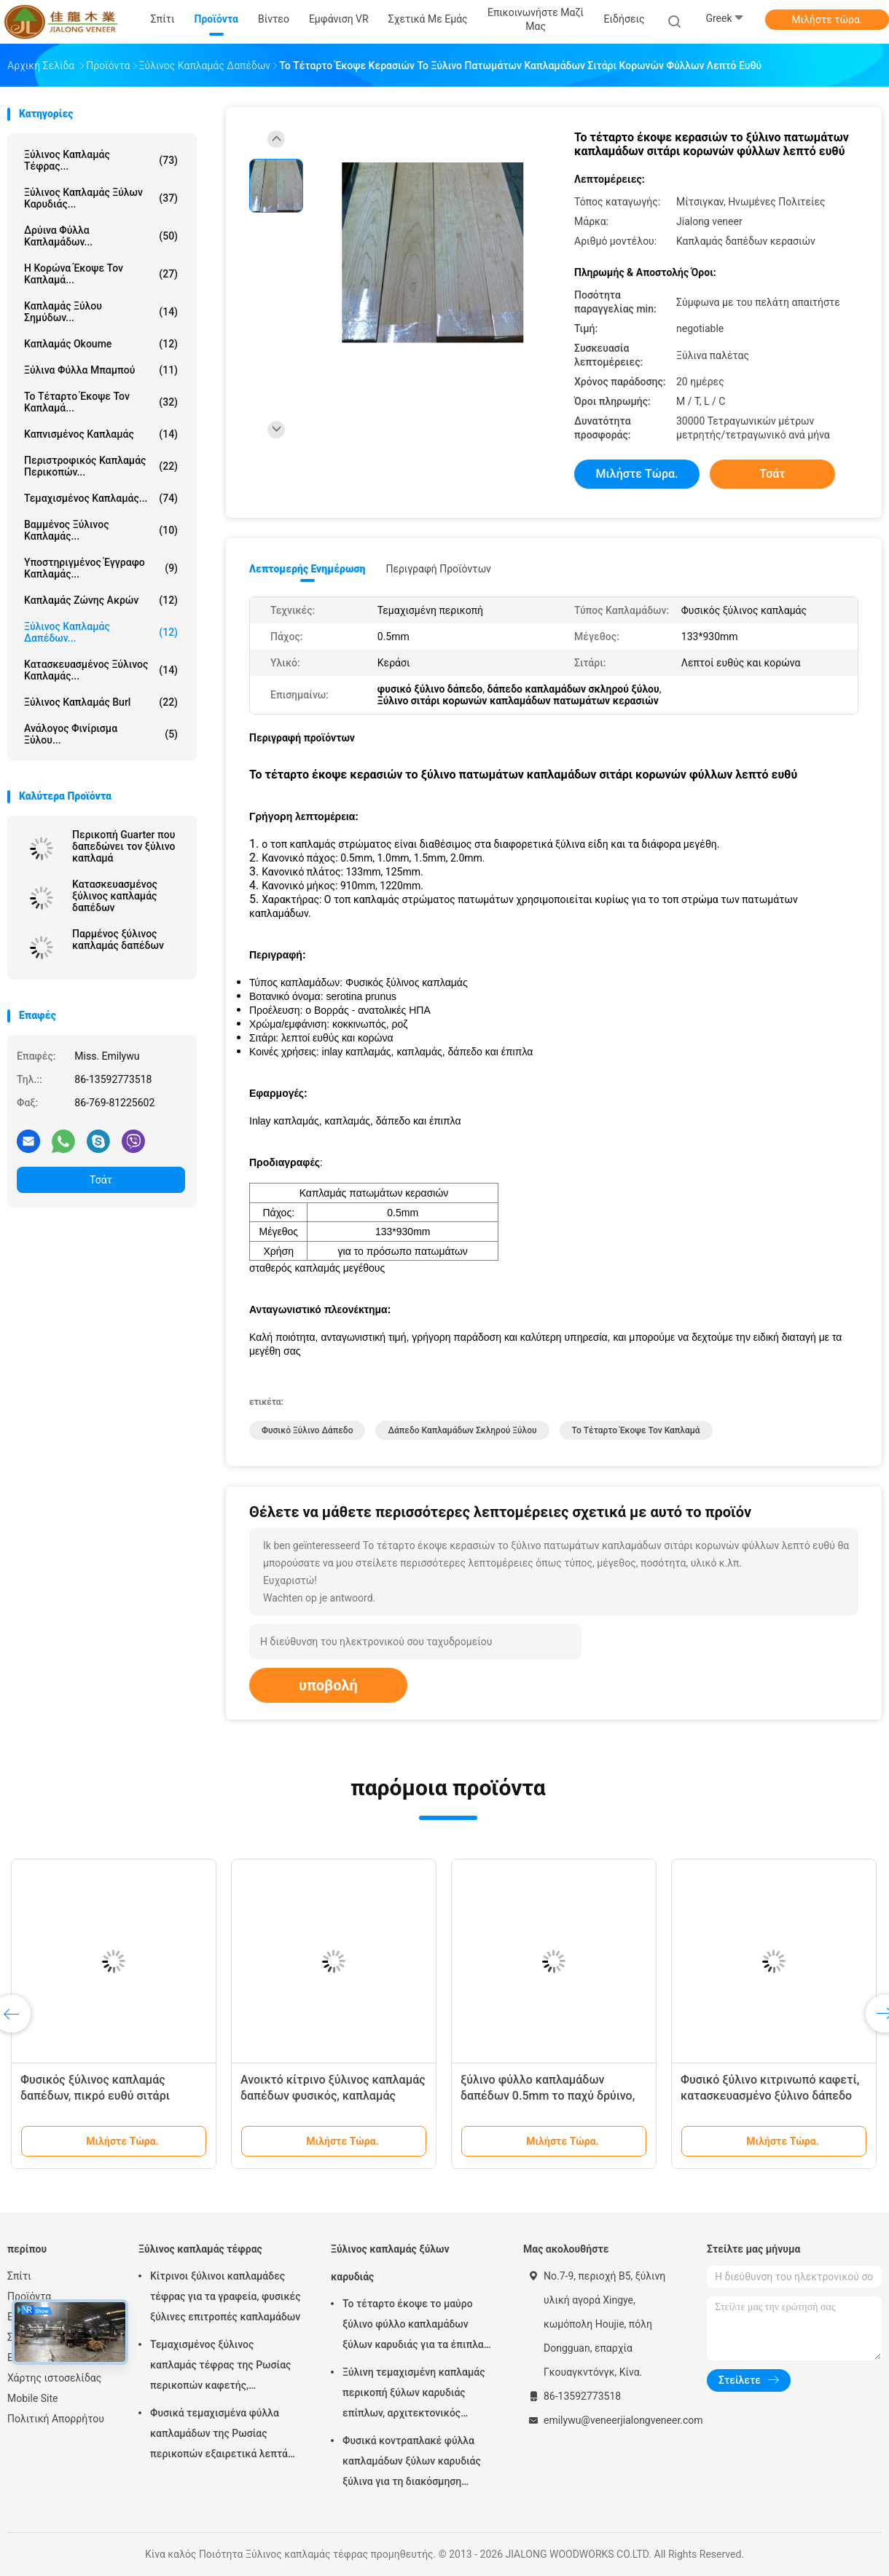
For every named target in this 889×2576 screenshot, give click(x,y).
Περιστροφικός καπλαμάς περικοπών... (101, 466)
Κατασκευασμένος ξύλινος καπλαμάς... (101, 670)
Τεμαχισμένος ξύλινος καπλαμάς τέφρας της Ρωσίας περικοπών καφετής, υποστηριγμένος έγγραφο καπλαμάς (220, 2367)
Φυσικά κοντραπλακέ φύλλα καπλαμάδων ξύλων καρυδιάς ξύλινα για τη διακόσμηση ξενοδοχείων (411, 2463)
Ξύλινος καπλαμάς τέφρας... (101, 160)
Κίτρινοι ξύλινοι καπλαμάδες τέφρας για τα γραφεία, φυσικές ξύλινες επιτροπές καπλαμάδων (225, 2296)
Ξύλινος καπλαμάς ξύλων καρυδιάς (390, 2262)
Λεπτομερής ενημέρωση (307, 569)
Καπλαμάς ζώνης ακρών (101, 600)
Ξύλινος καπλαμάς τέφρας (200, 2249)
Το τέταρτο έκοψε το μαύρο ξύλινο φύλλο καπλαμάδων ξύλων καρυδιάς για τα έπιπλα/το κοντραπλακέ (414, 2326)
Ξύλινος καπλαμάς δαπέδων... (101, 632)
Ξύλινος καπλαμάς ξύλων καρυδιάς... (101, 198)
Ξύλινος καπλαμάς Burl (101, 702)
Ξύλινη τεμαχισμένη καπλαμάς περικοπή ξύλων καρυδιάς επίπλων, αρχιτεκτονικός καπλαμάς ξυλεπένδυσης (413, 2394)
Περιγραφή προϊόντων (438, 569)
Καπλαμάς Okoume (101, 343)
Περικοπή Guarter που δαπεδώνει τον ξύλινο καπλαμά (124, 846)
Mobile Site (32, 2398)
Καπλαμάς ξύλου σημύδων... (101, 311)
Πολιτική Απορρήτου (55, 2419)
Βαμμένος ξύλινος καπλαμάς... (101, 530)
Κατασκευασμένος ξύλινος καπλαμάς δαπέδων (114, 895)
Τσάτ (101, 1180)
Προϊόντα (29, 2296)
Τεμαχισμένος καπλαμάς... (101, 498)
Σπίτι (19, 2276)
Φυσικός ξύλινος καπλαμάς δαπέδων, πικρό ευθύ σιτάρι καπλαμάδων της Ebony (95, 2096)
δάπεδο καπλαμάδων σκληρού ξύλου (462, 1430)
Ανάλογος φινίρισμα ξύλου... (101, 734)
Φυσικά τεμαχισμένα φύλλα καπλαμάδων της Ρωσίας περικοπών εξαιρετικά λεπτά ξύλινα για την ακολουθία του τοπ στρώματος (219, 2435)
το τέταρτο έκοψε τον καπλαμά (636, 1430)
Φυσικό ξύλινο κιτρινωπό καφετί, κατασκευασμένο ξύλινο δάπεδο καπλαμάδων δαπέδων (770, 2096)
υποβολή (328, 1685)
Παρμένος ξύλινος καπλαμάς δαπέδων (118, 939)
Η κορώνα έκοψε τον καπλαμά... (101, 273)
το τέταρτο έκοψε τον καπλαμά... (101, 402)
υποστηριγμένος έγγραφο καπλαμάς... (101, 568)
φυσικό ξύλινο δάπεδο (307, 1430)
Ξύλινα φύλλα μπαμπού (101, 370)
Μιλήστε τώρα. (826, 19)
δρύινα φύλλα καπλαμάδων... (101, 236)
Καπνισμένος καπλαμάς (101, 434)
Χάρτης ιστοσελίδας (54, 2378)
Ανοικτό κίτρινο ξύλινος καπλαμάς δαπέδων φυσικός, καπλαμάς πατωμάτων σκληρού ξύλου (333, 2096)
